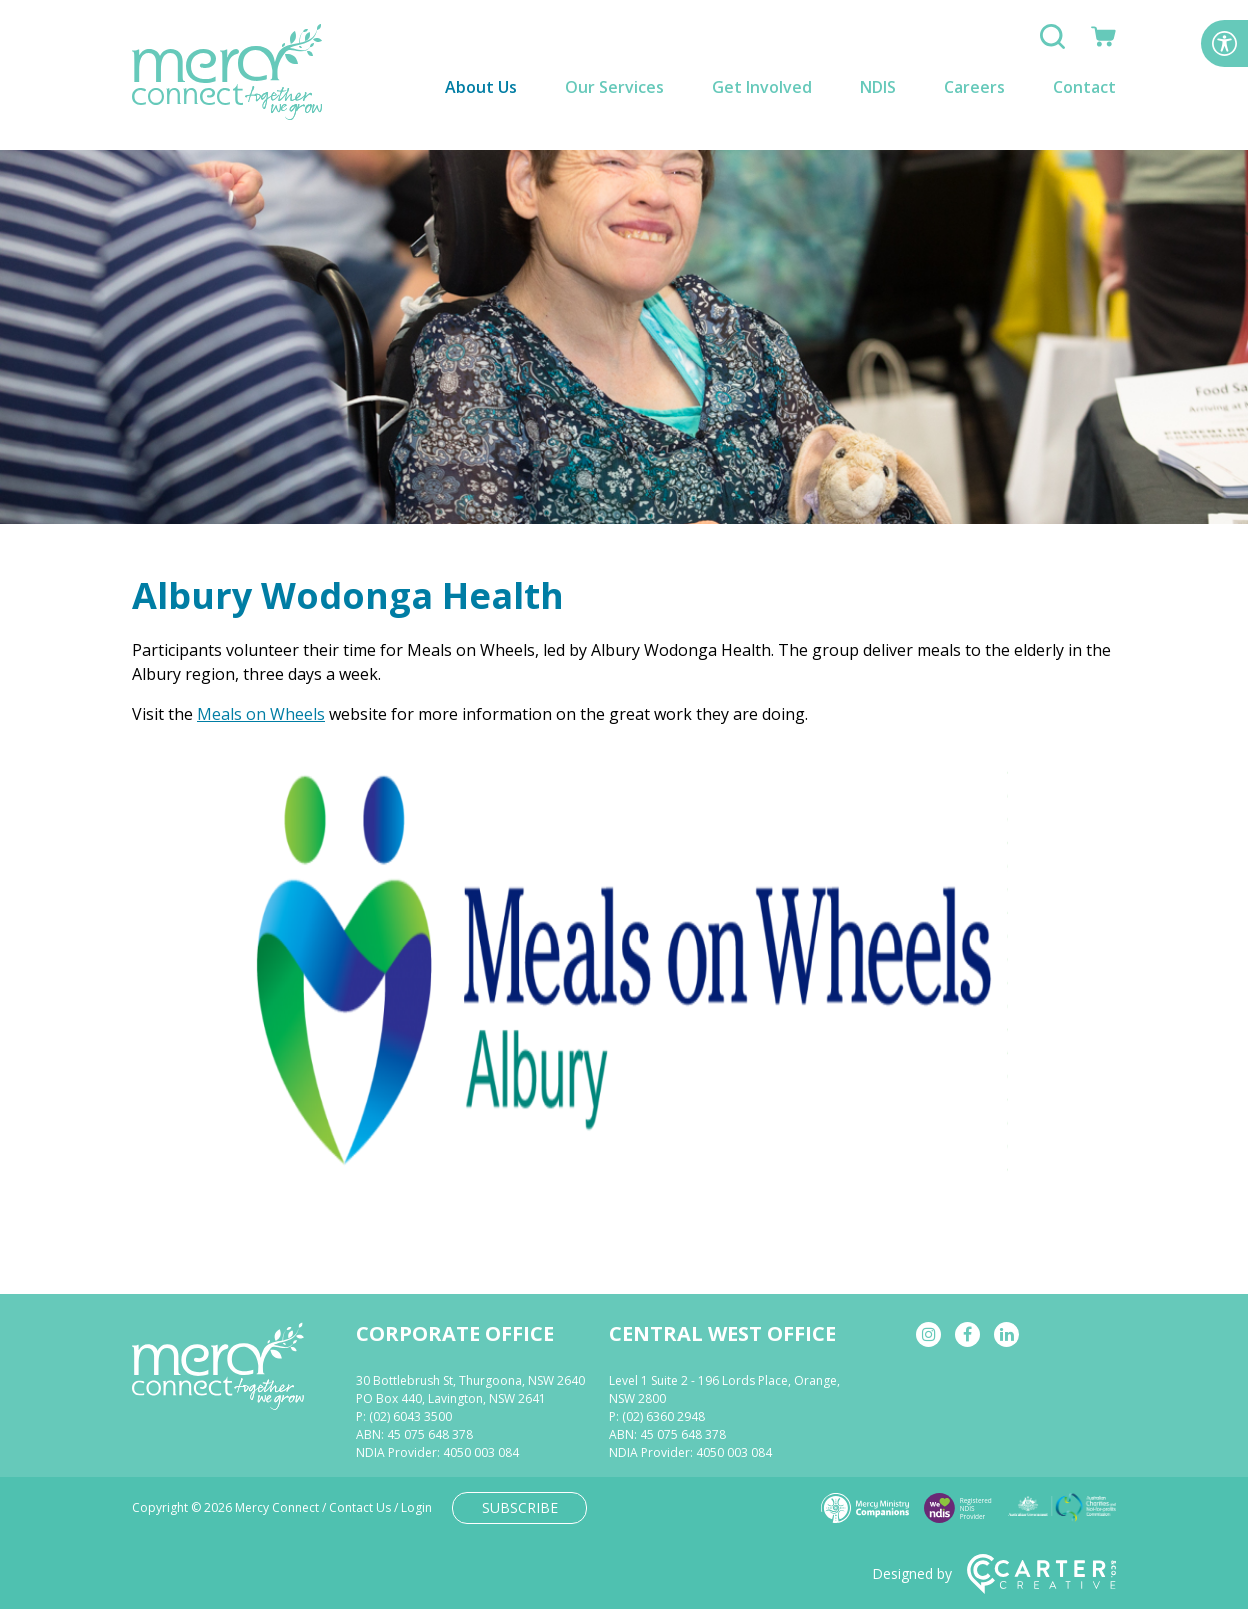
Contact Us (360, 1507)
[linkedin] (1006, 1334)
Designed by (994, 1574)
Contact (1084, 87)
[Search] (1052, 43)
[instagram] (928, 1334)
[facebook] (967, 1334)
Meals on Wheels (261, 714)
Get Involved (762, 87)
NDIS (878, 87)
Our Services (614, 87)
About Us (481, 87)
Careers (974, 87)
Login (416, 1507)
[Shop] (1103, 43)
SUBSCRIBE (520, 1507)
